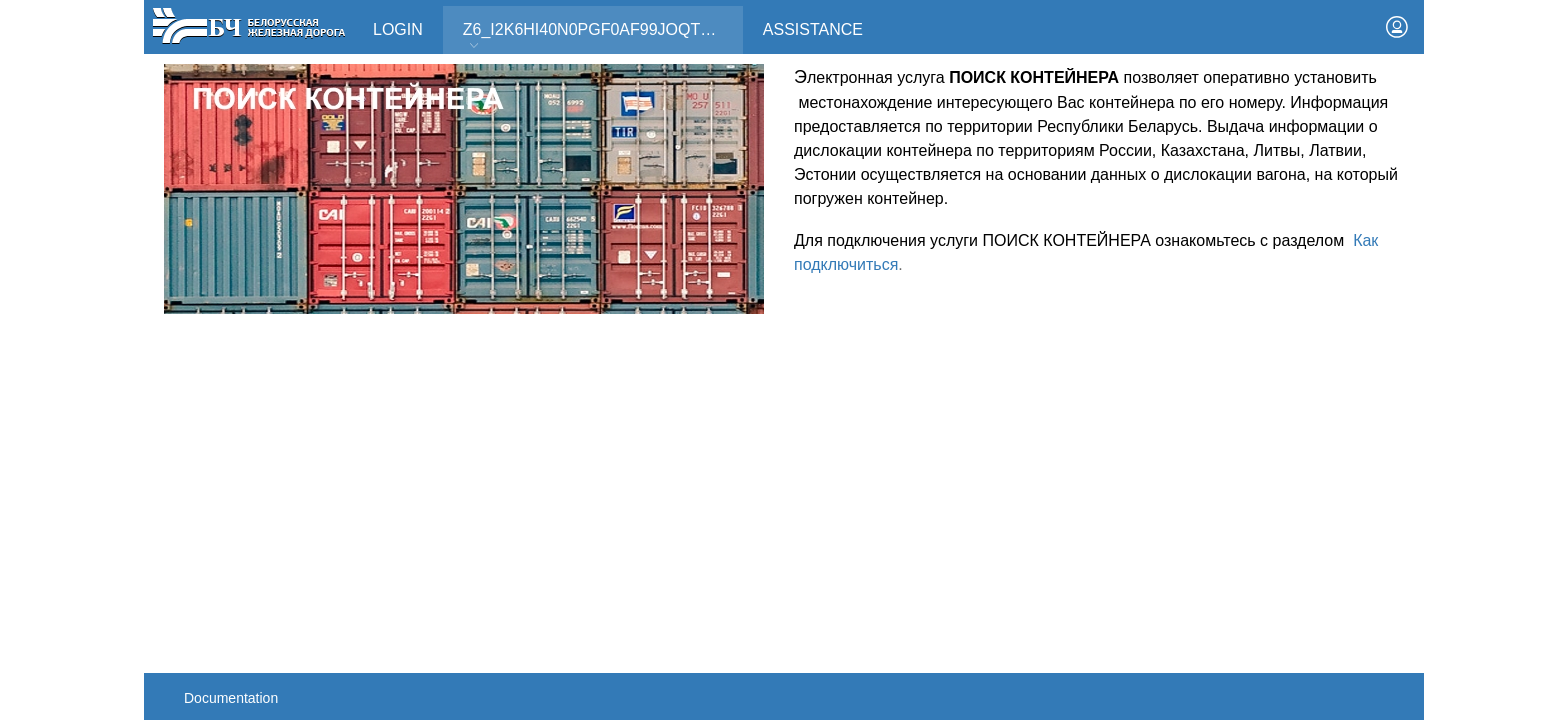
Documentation (231, 698)
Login (398, 29)
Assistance (813, 29)
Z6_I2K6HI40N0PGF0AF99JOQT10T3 (600, 36)
